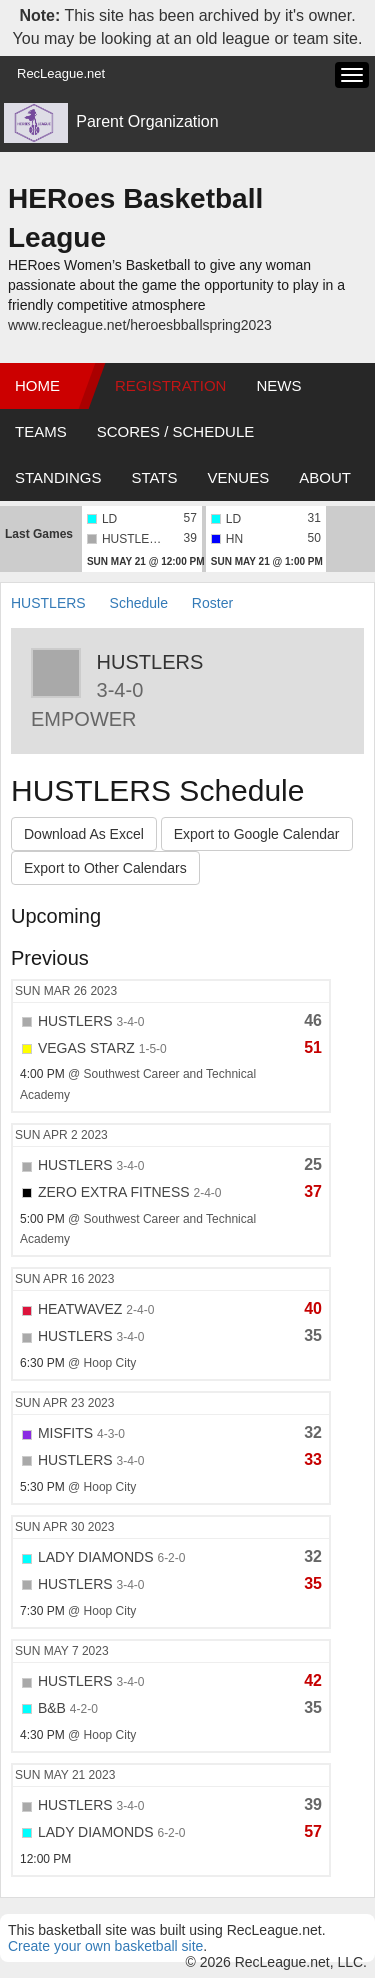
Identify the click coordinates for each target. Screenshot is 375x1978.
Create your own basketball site (105, 1946)
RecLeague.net (61, 73)
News (278, 385)
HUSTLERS (48, 603)
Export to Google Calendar (257, 834)
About (325, 477)
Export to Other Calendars (105, 868)
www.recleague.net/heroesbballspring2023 (140, 325)
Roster (212, 603)
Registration (170, 385)
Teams (41, 431)
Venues (239, 477)
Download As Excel (84, 834)
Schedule (139, 603)
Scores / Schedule (176, 431)
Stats (154, 477)
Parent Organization (147, 121)
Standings (58, 477)
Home (37, 385)
